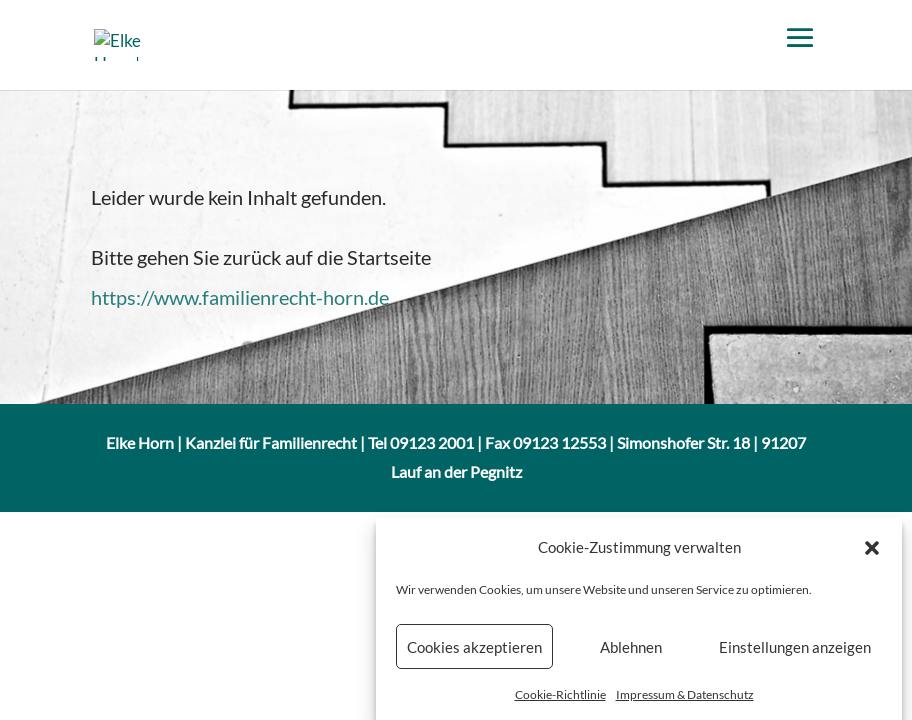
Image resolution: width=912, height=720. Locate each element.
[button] (872, 552)
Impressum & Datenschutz (685, 700)
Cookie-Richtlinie (560, 700)
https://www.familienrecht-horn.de (240, 297)
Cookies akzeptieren (474, 652)
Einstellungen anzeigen (795, 652)
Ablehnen (631, 652)
